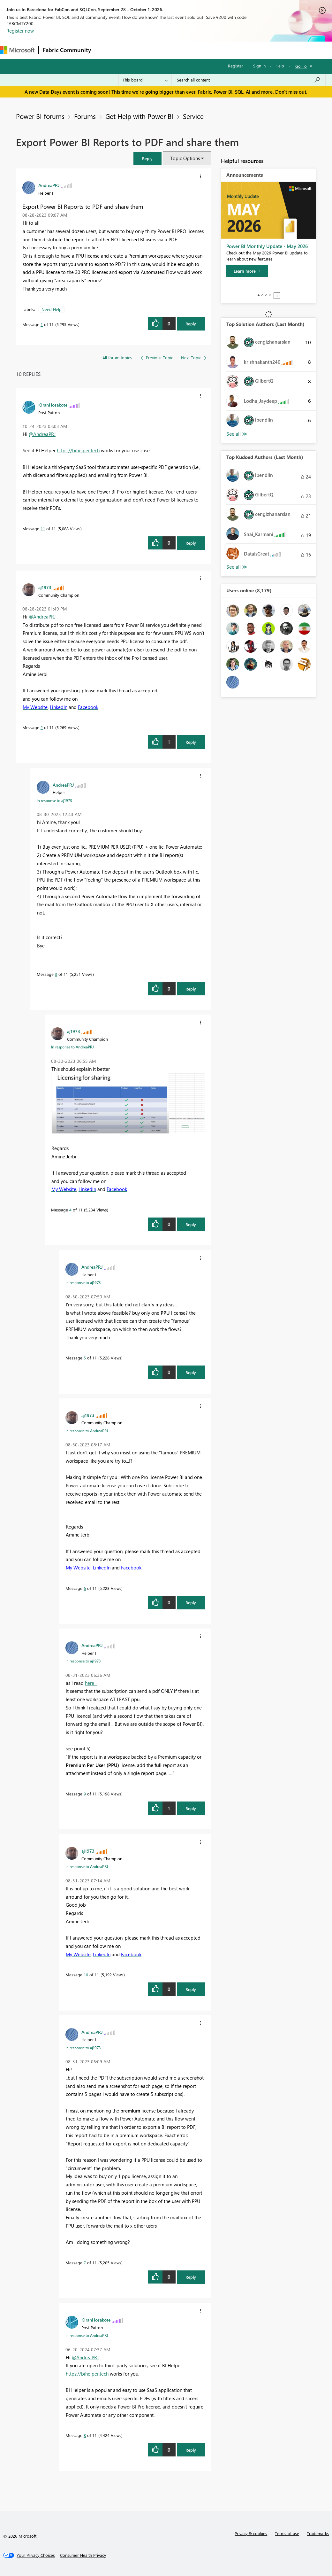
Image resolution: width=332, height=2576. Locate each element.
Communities (188, 50)
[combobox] (248, 80)
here (91, 1683)
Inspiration (133, 50)
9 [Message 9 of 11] (85, 1793)
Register (235, 65)
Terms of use (287, 2533)
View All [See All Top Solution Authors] (236, 434)
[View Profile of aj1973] (44, 587)
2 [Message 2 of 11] (42, 727)
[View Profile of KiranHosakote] (52, 404)
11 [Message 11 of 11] (43, 528)
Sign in (259, 65)
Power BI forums (40, 116)
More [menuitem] (238, 50)
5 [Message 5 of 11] (85, 1357)
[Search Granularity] (145, 80)
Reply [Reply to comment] (190, 543)
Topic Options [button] (185, 158)
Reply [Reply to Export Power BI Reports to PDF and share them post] (190, 323)
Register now (20, 30)
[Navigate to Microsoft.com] (17, 50)
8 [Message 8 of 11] (85, 2435)
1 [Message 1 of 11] (42, 324)
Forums (105, 50)
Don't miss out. (291, 92)
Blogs (217, 50)
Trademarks (318, 2533)
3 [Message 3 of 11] (56, 974)
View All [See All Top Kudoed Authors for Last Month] (236, 567)
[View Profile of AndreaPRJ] (49, 185)
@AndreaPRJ (42, 434)
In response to (54, 800)
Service (193, 116)
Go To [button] (301, 66)
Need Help (52, 309)
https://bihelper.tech (78, 450)
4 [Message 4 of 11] (70, 1209)
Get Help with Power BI (139, 116)
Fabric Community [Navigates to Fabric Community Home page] (67, 50)
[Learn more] (247, 271)
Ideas (160, 50)
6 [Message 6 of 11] (85, 1588)
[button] (147, 158)
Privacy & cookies (251, 2533)
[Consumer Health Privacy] (83, 2555)
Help (279, 65)
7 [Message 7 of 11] (85, 2262)
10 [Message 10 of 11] (86, 1974)
